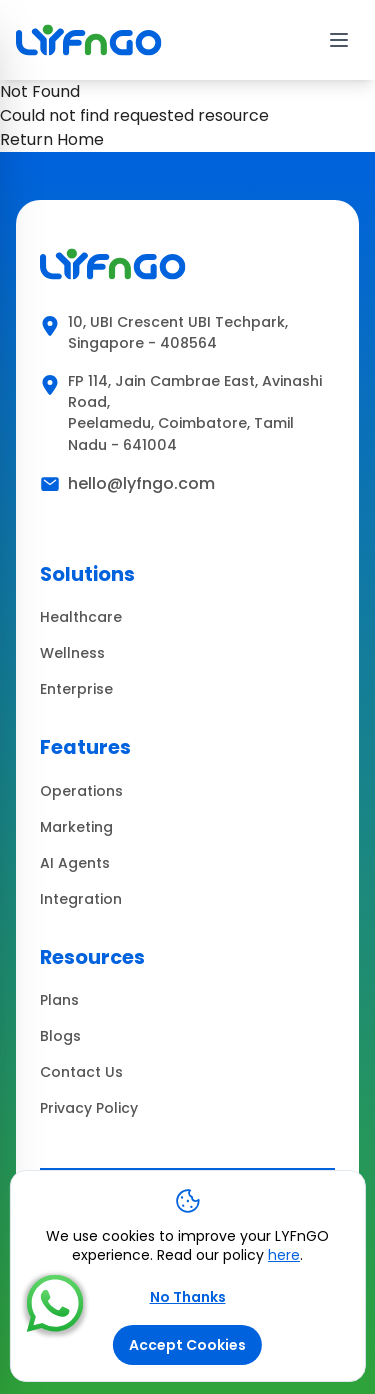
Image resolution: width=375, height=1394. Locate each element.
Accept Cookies (187, 1345)
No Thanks (188, 1297)
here (284, 1255)
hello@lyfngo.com (141, 483)
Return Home (52, 139)
